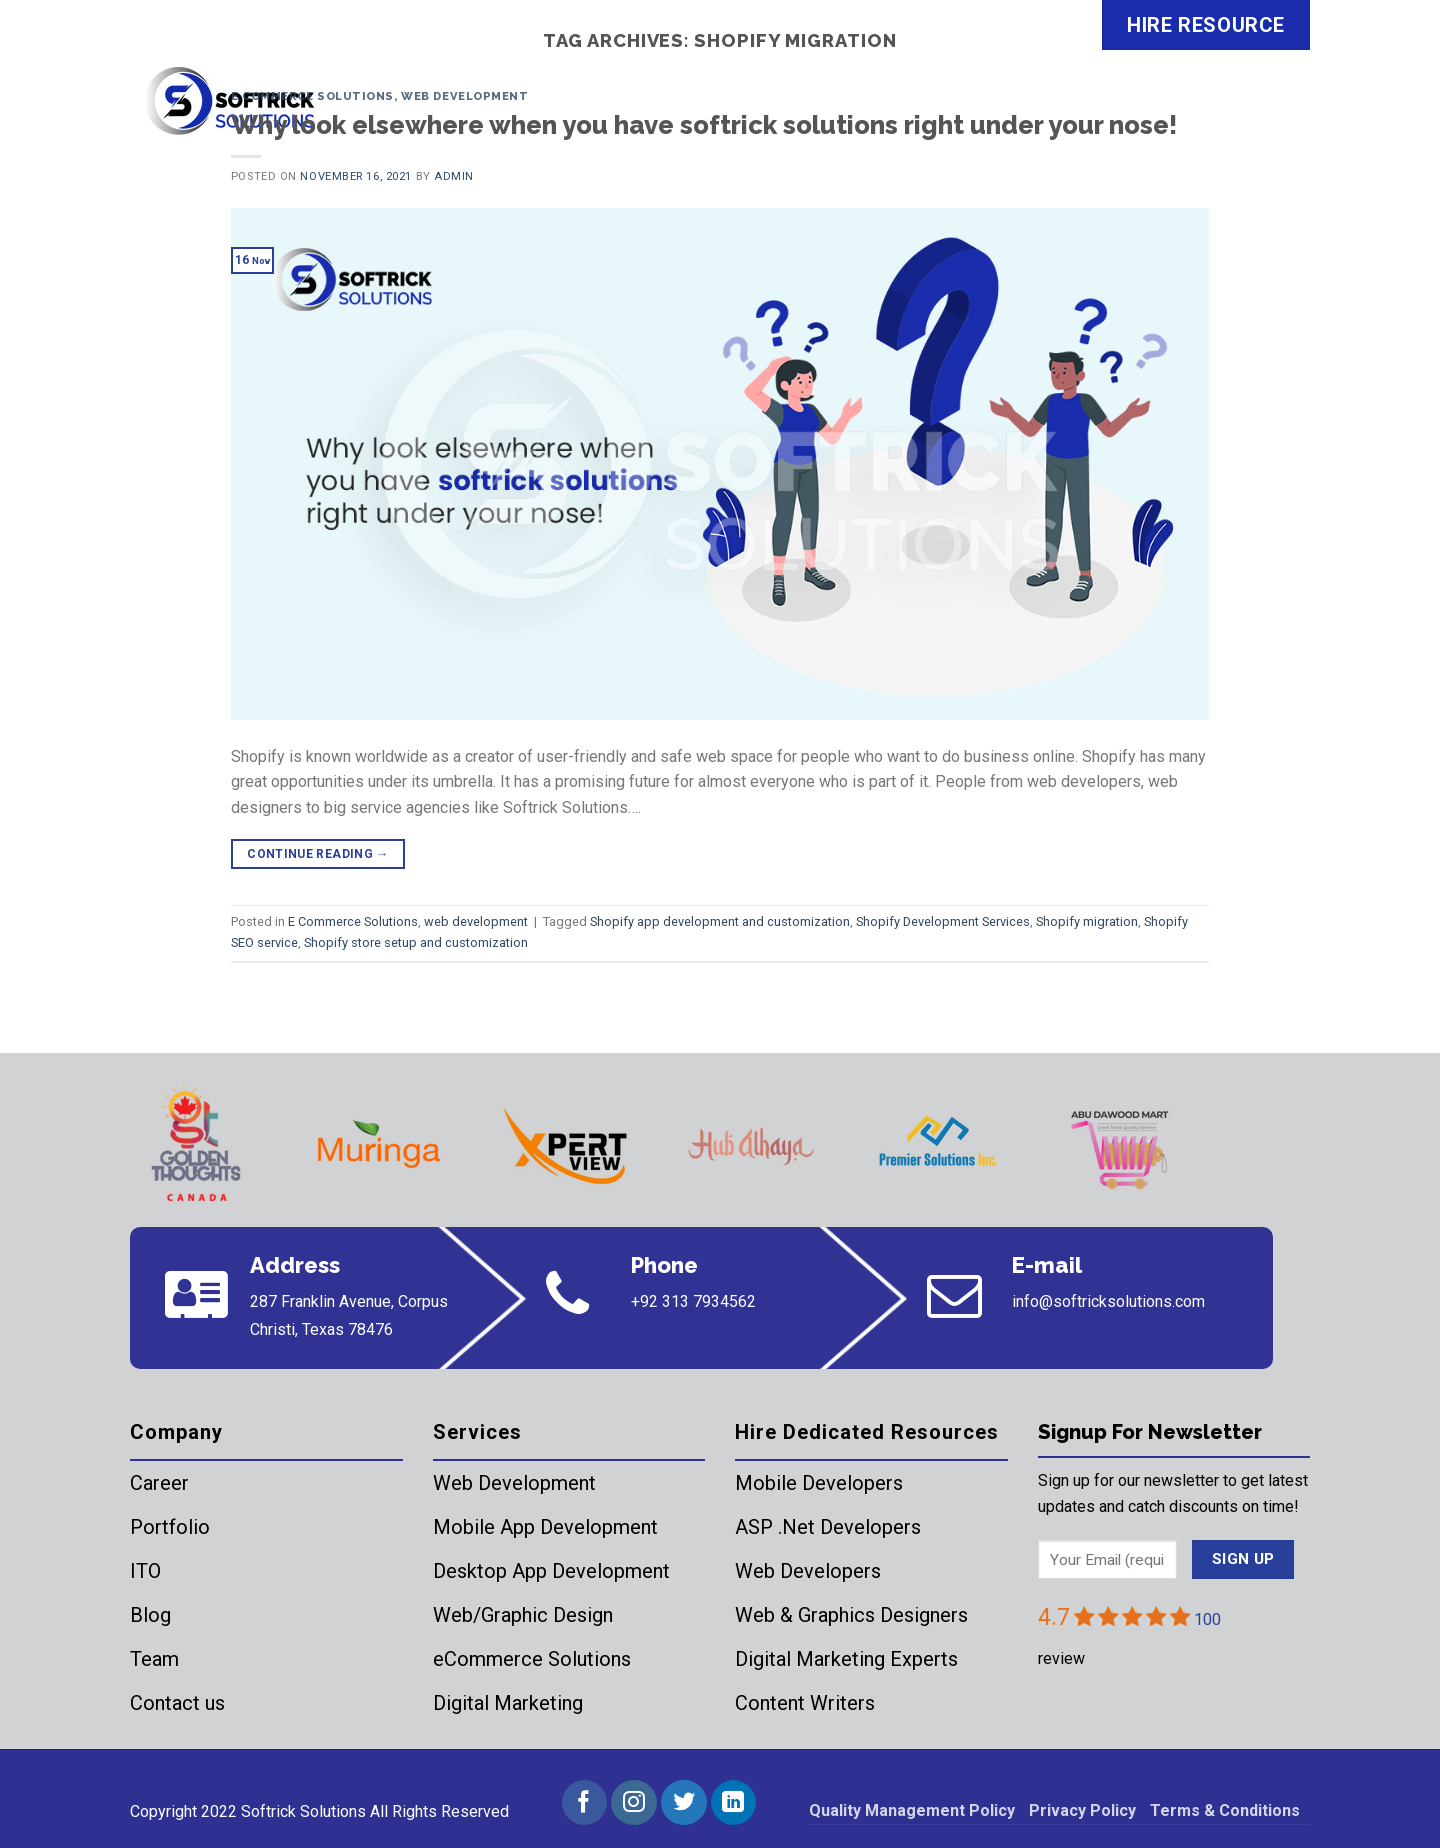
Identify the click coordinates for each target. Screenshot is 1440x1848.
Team (154, 1659)
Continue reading (318, 854)
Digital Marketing (508, 1703)
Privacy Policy (1082, 1810)
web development (464, 96)
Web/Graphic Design (523, 1615)
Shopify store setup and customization (416, 942)
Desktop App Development (551, 1571)
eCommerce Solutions (532, 1659)
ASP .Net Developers (828, 1527)
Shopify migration (1087, 921)
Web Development (514, 1483)
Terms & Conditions (1225, 1810)
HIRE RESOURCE (1206, 25)
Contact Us (1244, 114)
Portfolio (170, 1527)
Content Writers (805, 1703)
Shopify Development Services (943, 921)
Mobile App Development (545, 1527)
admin (454, 176)
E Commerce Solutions (312, 96)
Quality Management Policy (912, 1810)
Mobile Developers (819, 1483)
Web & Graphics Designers (851, 1615)
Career (159, 1483)
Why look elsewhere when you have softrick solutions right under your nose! (704, 125)
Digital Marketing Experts (846, 1659)
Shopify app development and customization (720, 921)
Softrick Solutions (303, 1811)
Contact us (177, 1703)
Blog (150, 1615)
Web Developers (808, 1571)
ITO (145, 1571)
